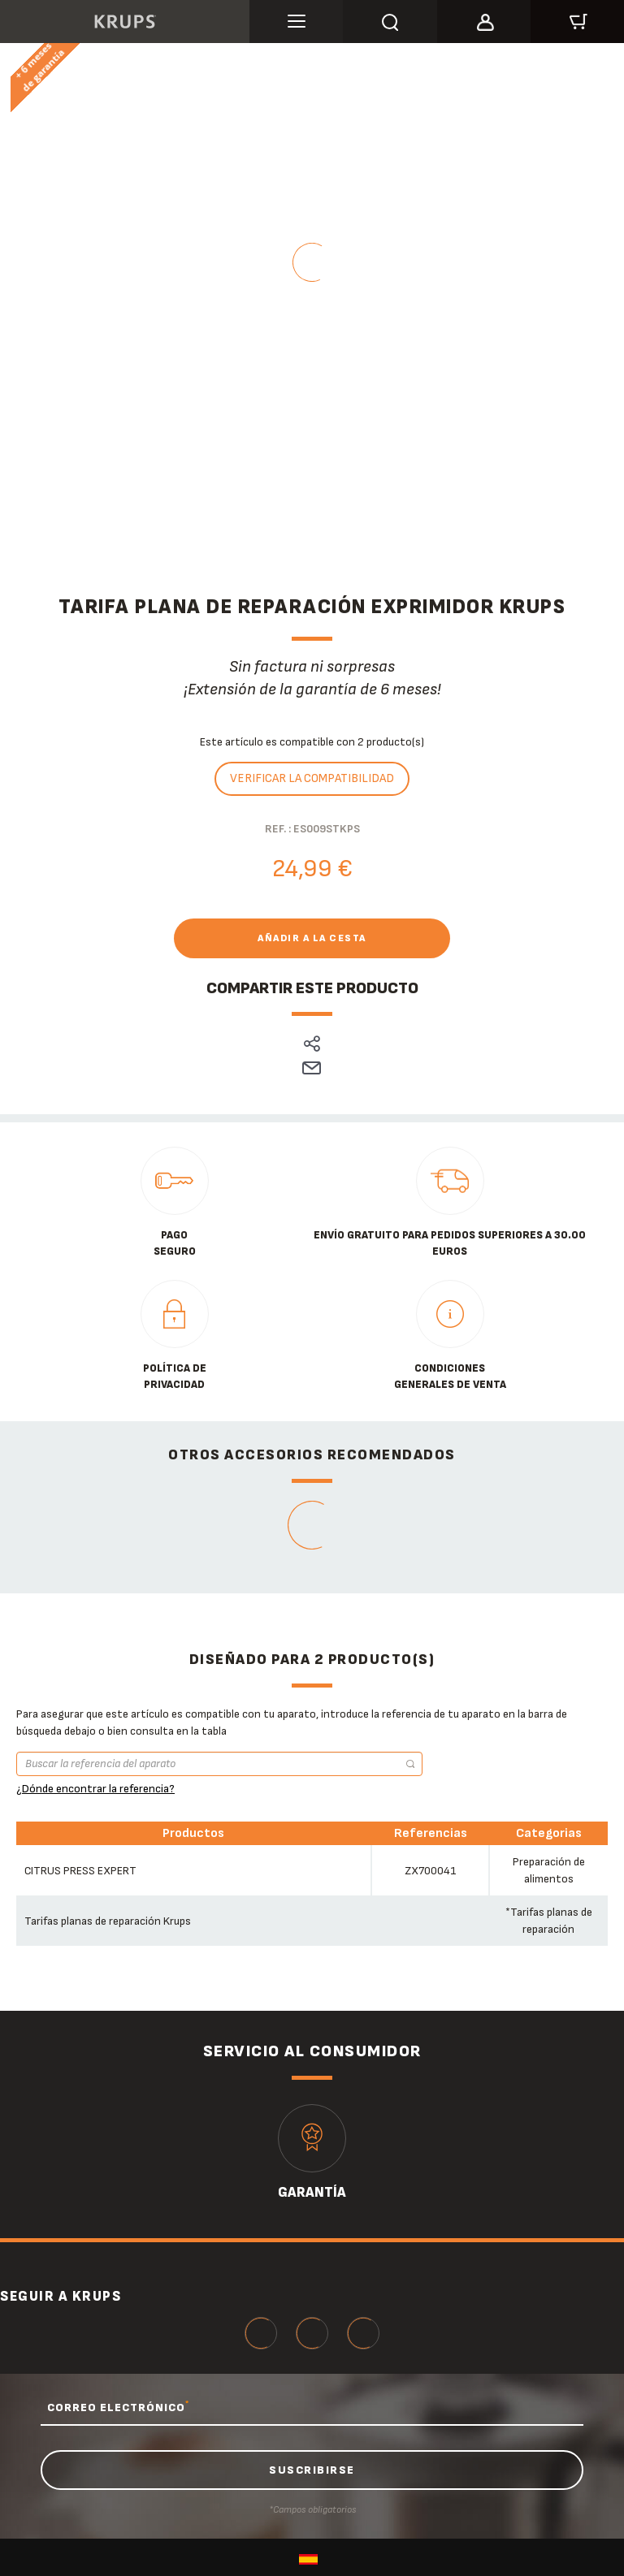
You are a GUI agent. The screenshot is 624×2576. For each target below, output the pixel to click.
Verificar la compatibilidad (312, 778)
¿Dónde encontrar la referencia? (95, 1789)
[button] (484, 19)
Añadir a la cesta (312, 938)
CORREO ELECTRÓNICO (118, 2407)
